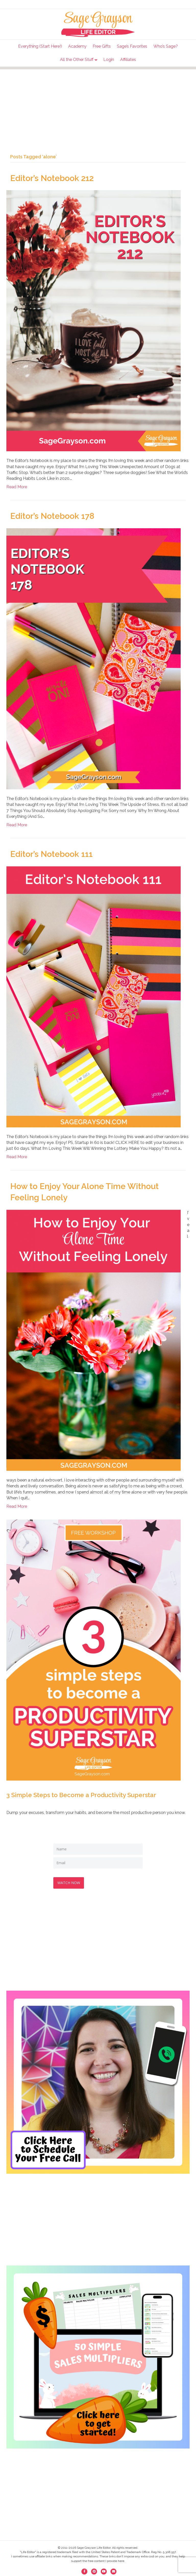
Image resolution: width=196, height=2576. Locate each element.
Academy (77, 46)
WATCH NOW (69, 1881)
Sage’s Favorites (132, 46)
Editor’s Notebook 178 (52, 516)
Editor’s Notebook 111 (51, 854)
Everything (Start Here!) (40, 46)
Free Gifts (102, 46)
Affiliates (128, 59)
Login (108, 59)
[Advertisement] (98, 105)
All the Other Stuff (76, 59)
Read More (16, 486)
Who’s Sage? (165, 46)
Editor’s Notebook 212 (52, 178)
